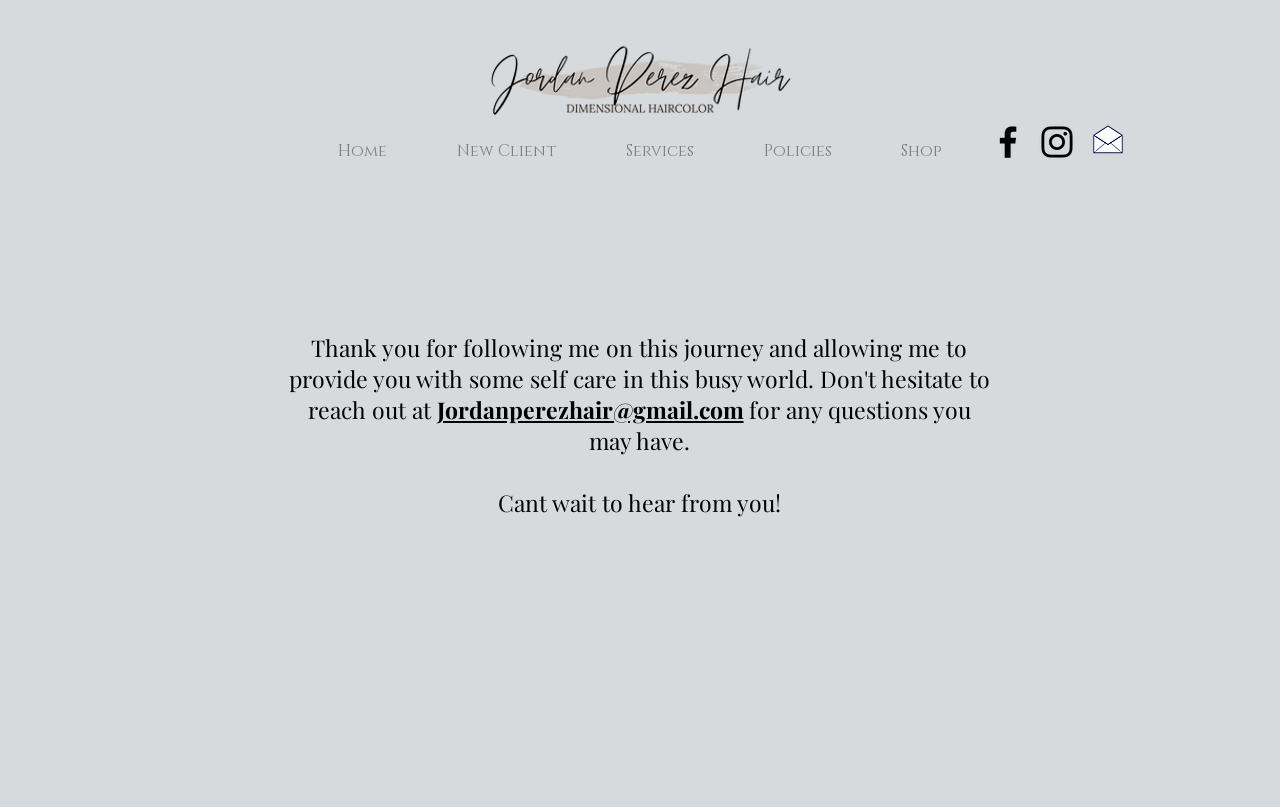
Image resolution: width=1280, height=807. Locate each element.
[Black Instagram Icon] (1057, 142)
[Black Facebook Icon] (1008, 142)
